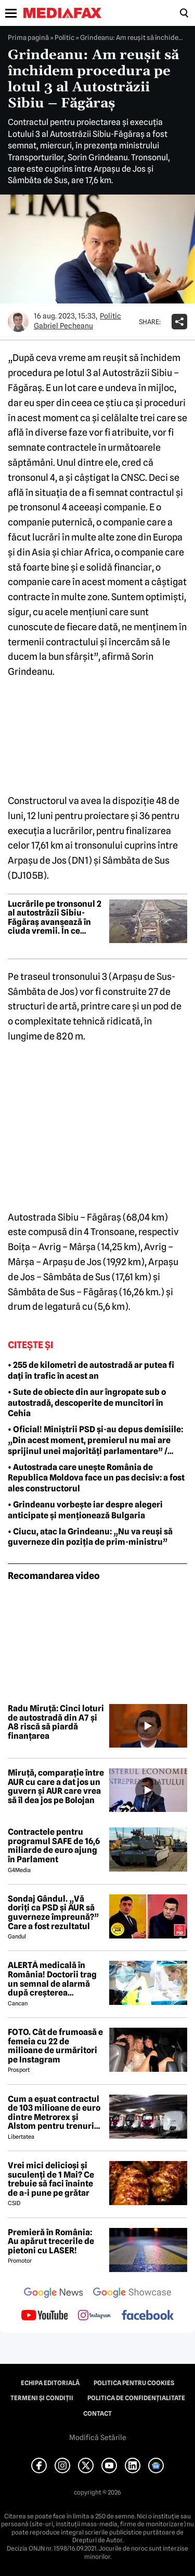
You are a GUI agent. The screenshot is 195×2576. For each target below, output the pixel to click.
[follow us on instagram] (94, 2316)
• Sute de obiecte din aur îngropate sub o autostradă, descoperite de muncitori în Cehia (87, 1403)
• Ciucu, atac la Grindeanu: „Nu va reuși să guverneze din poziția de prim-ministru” (90, 1537)
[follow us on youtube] (44, 2316)
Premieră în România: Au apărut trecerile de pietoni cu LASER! (51, 2241)
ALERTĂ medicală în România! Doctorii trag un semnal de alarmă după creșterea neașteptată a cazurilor (53, 1979)
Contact (97, 2413)
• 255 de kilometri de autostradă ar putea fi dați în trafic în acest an (91, 1370)
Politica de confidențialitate (136, 2398)
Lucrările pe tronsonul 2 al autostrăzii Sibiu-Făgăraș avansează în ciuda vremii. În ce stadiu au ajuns (54, 917)
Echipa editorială (50, 2383)
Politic (64, 37)
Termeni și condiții (41, 2398)
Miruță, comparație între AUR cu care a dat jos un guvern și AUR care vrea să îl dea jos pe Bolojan (56, 1786)
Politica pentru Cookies (134, 2383)
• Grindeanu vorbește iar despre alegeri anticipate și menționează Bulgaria (85, 1510)
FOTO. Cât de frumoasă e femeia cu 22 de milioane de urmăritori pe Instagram (55, 2046)
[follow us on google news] (53, 2294)
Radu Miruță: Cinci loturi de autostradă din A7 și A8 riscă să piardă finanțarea (56, 1722)
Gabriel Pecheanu (63, 326)
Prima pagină (28, 37)
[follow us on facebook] (147, 2316)
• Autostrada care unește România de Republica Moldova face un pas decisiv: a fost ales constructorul (96, 1478)
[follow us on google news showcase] (132, 2294)
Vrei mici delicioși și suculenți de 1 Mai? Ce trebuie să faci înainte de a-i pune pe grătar (51, 2179)
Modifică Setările (97, 2437)
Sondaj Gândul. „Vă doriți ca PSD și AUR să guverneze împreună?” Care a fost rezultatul (53, 1912)
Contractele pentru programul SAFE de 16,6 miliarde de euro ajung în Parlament (54, 1845)
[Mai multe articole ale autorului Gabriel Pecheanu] (18, 321)
